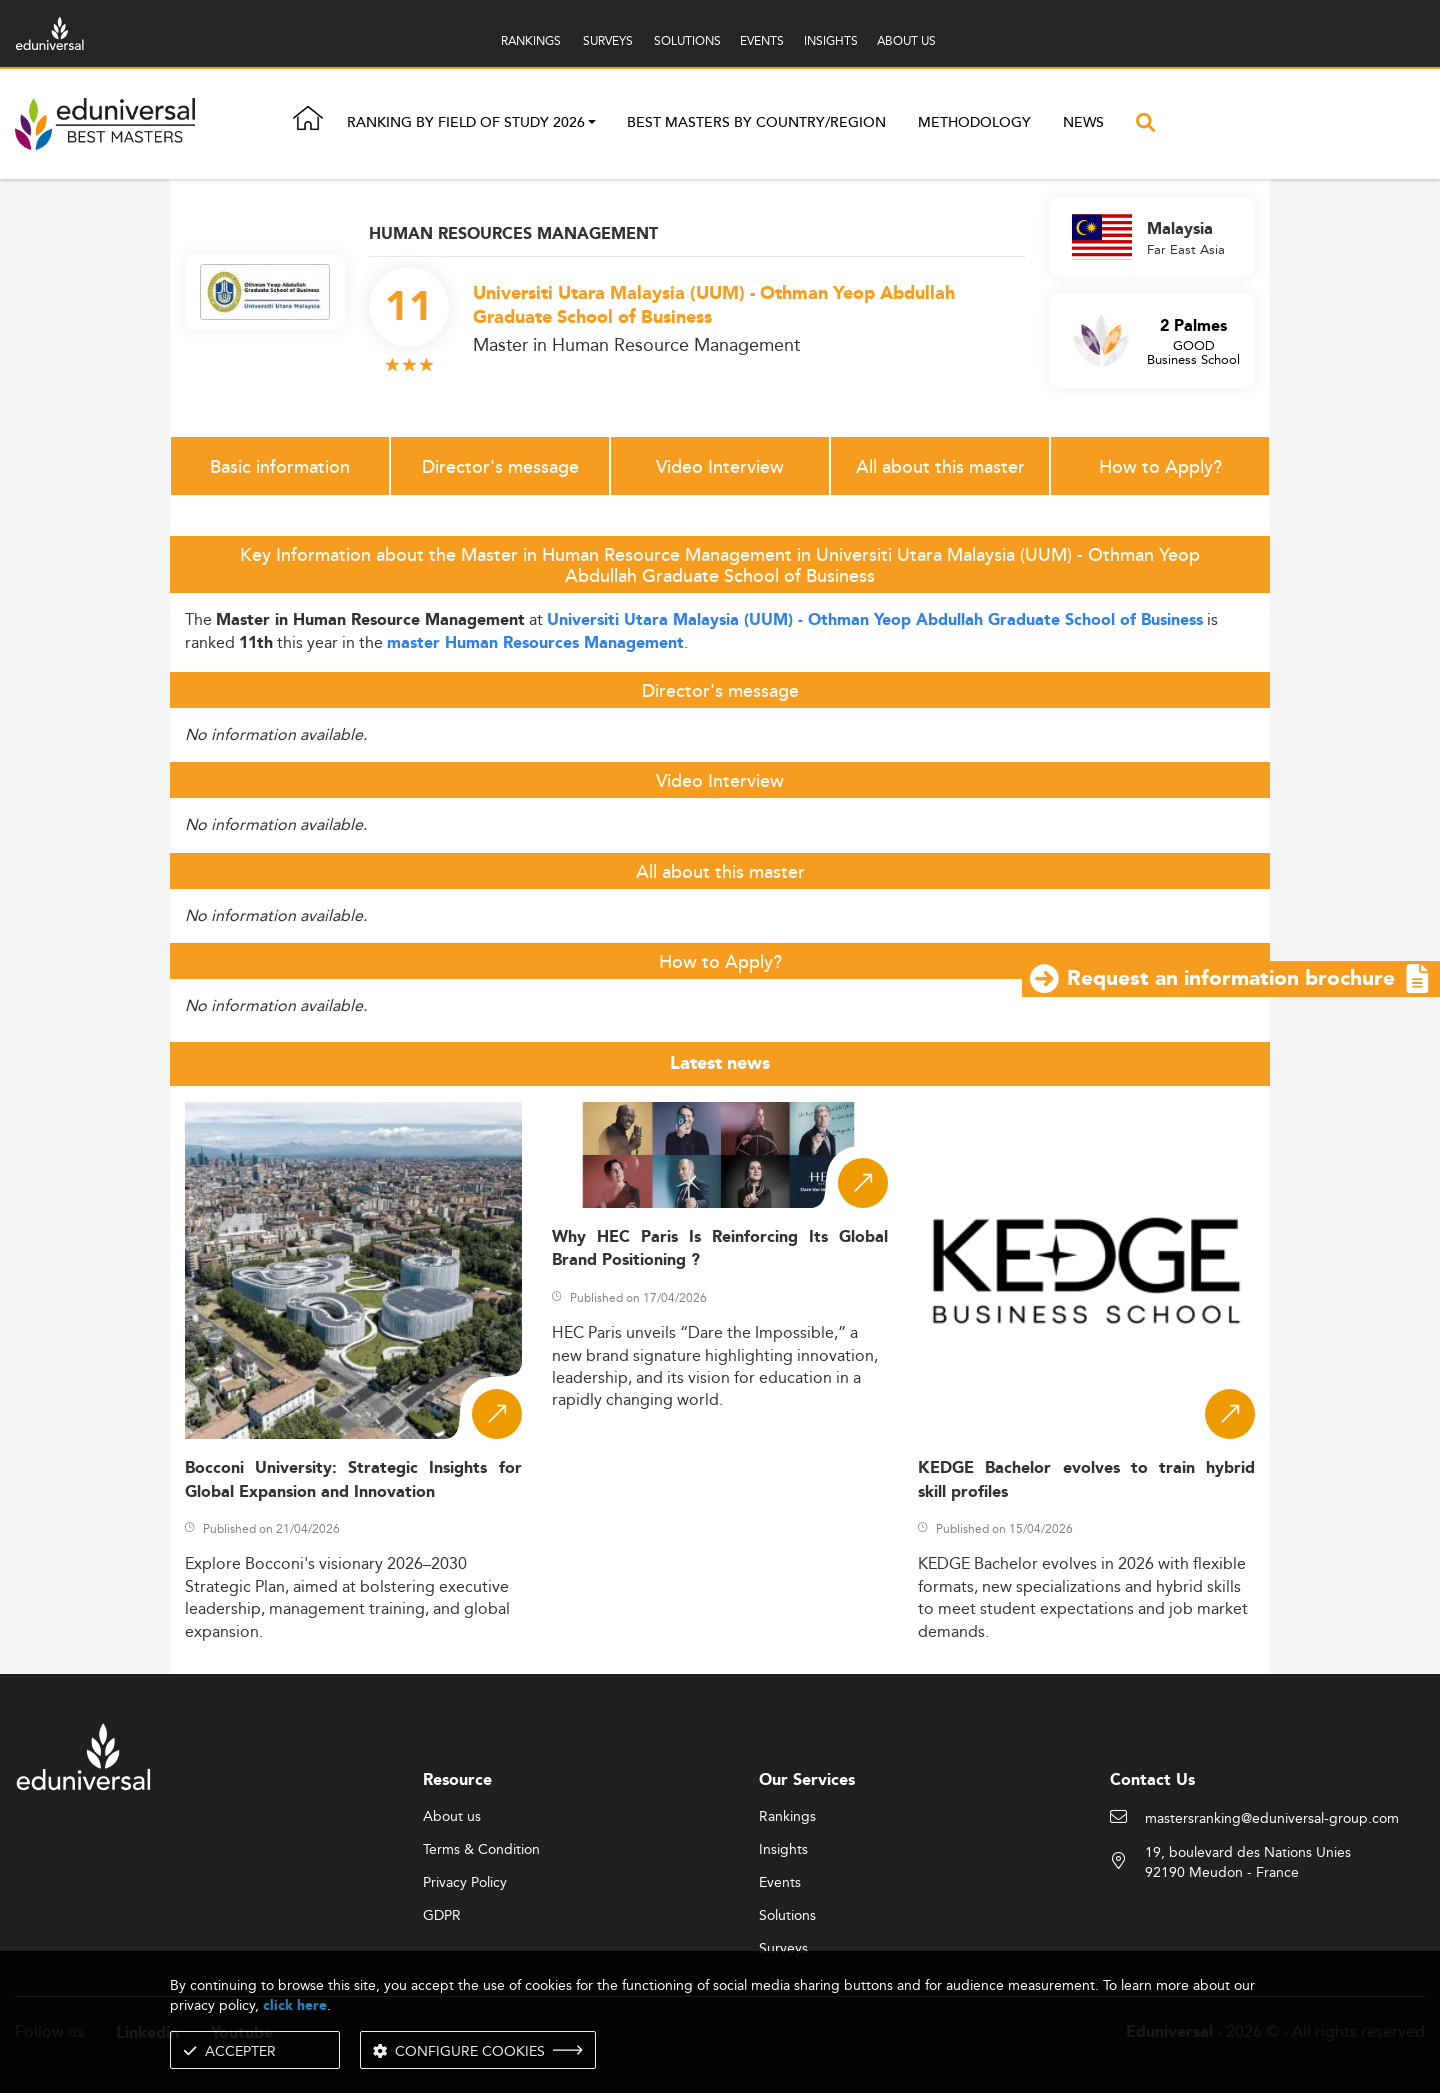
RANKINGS (531, 40)
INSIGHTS (831, 40)
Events (780, 1883)
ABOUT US (906, 40)
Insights (783, 1850)
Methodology (974, 123)
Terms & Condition (481, 1850)
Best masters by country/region (756, 123)
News (1083, 123)
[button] (592, 124)
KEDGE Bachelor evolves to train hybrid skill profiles (1086, 1480)
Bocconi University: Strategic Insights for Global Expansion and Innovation (353, 1480)
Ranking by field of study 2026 (466, 124)
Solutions (787, 1916)
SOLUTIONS (687, 40)
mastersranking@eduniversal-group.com (1272, 1819)
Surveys (783, 1949)
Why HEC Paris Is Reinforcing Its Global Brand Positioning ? (720, 1249)
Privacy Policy (465, 1883)
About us (452, 1817)
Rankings (787, 1817)
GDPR (442, 1916)
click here (295, 2005)
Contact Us (1152, 1780)
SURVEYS (608, 40)
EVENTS (762, 40)
